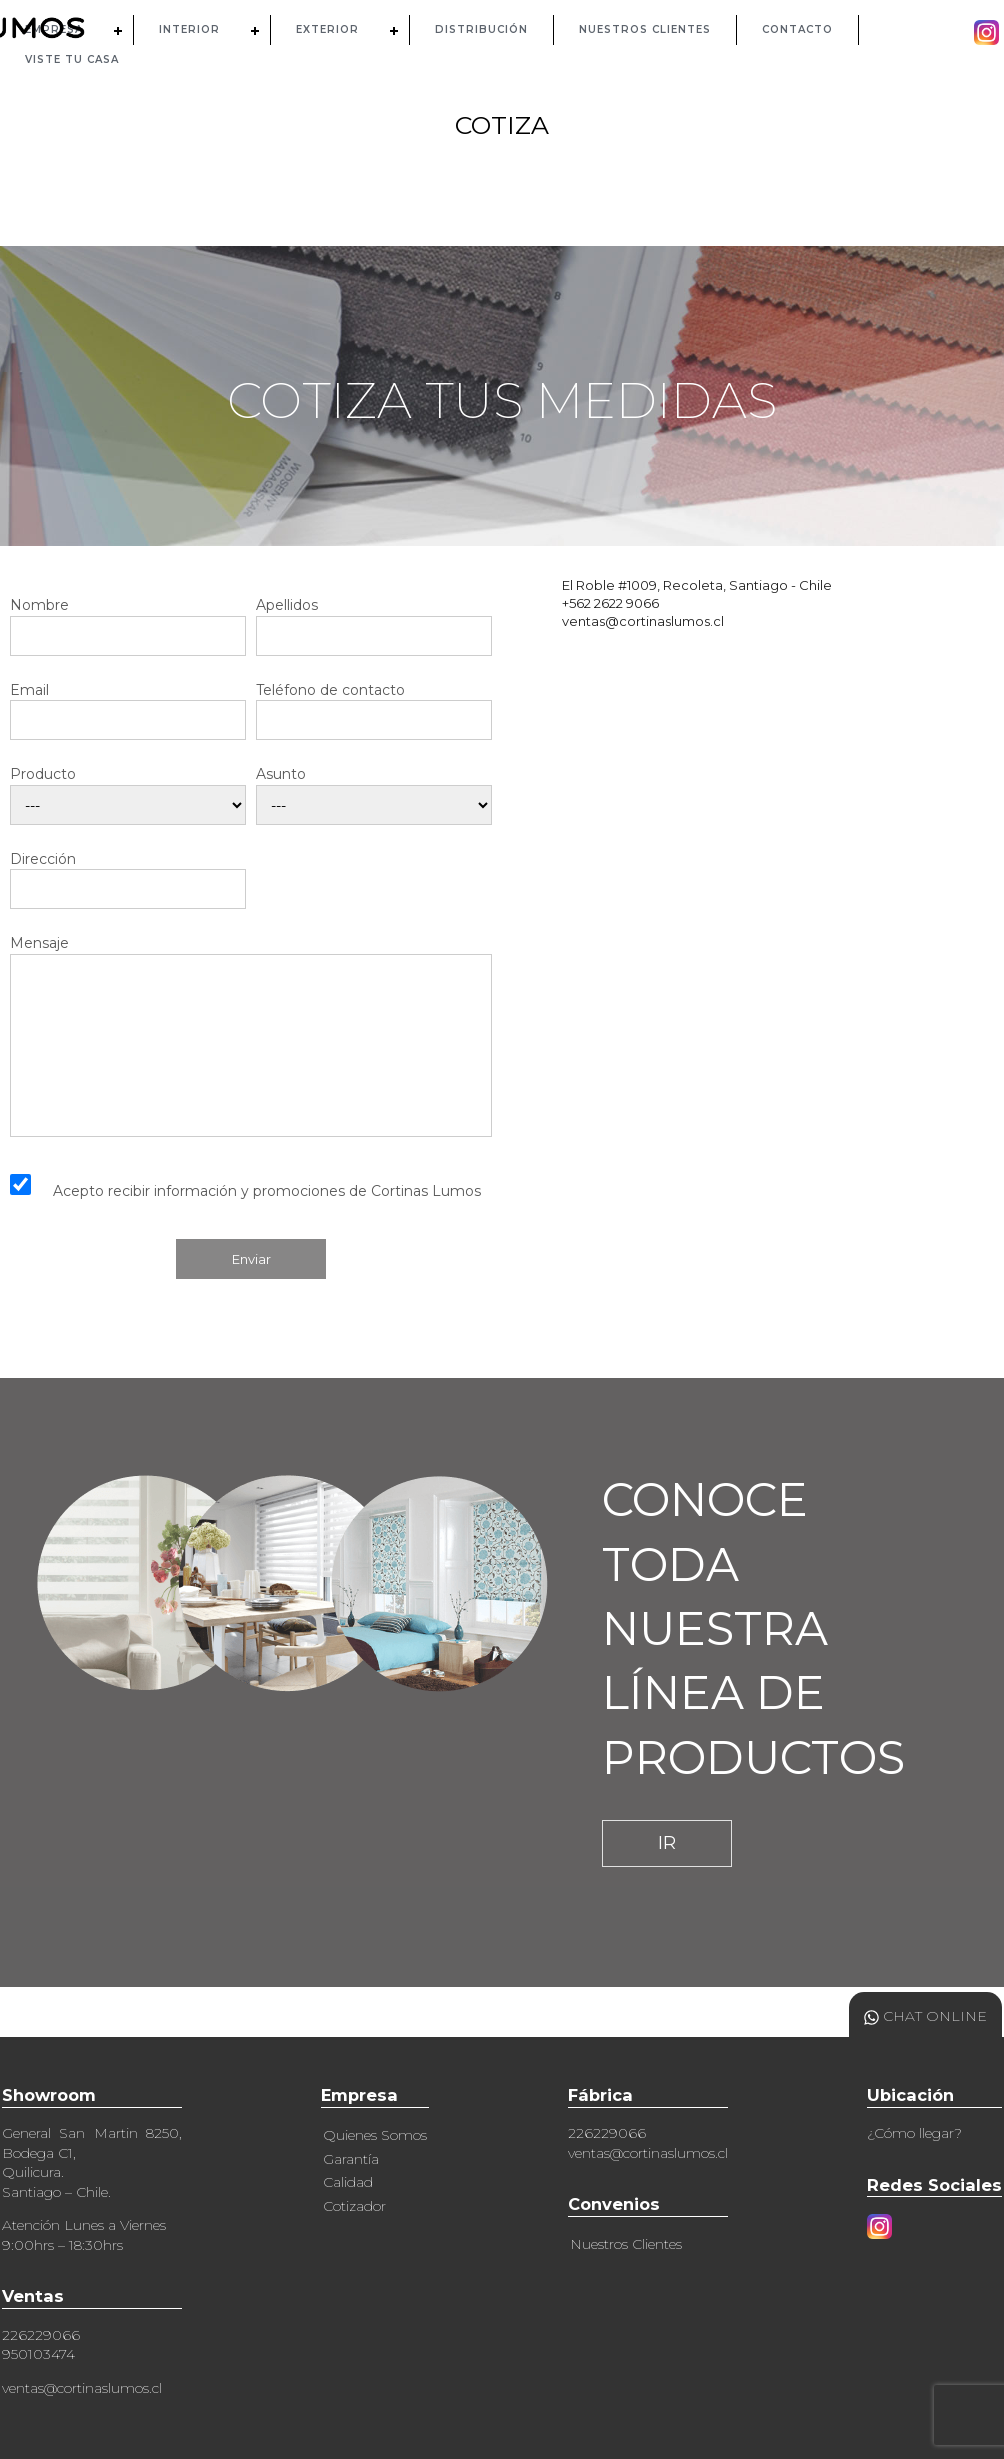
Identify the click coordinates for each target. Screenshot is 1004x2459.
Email (128, 705)
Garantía (351, 2159)
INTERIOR (189, 29)
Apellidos (374, 620)
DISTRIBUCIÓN (481, 29)
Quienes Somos (375, 2135)
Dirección (128, 874)
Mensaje (251, 1035)
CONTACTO (797, 29)
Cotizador (354, 2206)
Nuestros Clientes (626, 2244)
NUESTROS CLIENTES (645, 29)
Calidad (348, 2182)
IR (667, 1843)
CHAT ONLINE (925, 2016)
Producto (128, 790)
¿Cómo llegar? (914, 2133)
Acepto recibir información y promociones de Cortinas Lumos (267, 1191)
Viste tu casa (72, 59)
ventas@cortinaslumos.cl (82, 2388)
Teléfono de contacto (374, 705)
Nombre (128, 620)
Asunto (374, 790)
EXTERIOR (327, 29)
